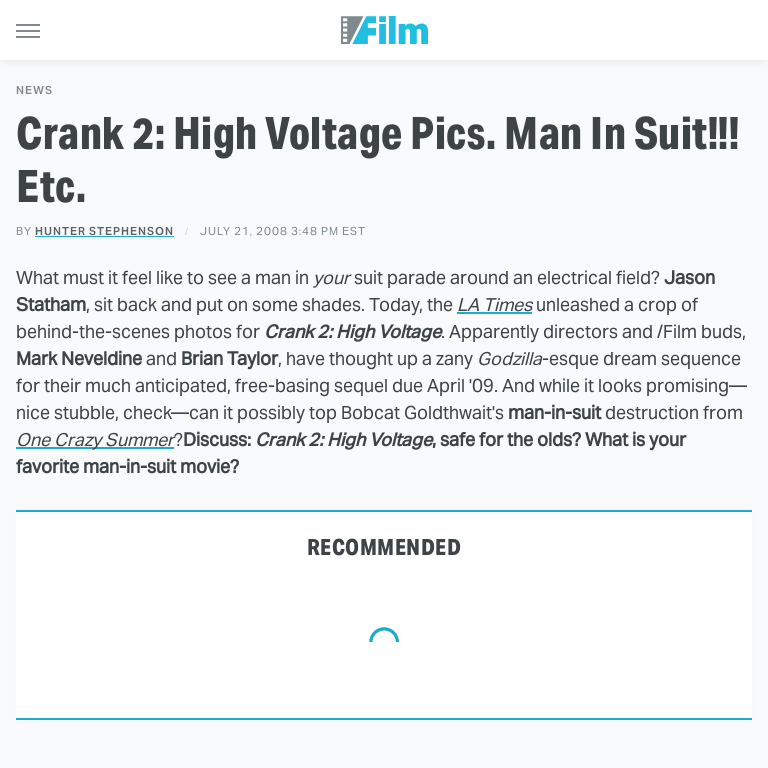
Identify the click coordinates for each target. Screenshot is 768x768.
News (34, 90)
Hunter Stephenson (104, 231)
